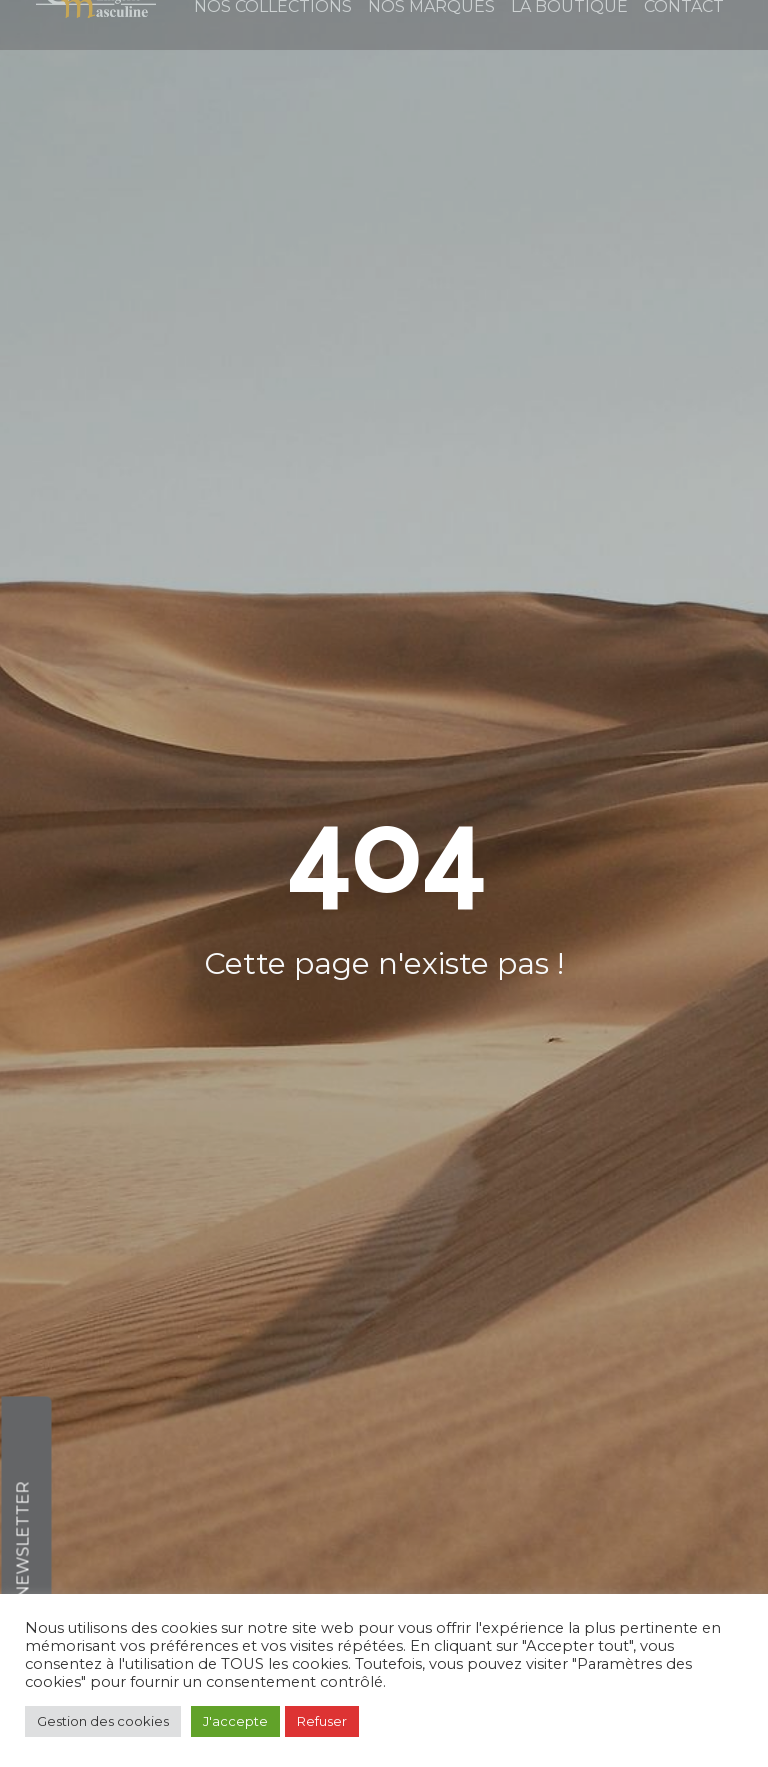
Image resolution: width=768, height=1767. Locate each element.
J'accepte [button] (235, 1721)
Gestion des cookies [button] (103, 1721)
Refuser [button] (322, 1721)
